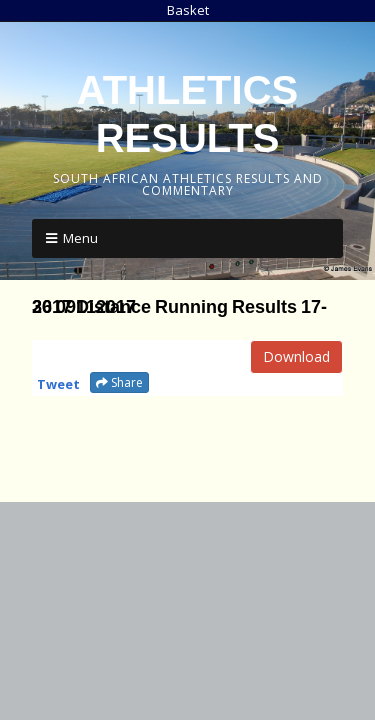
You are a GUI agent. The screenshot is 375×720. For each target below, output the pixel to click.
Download (296, 356)
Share (119, 382)
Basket (188, 10)
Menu (80, 238)
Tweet (58, 384)
